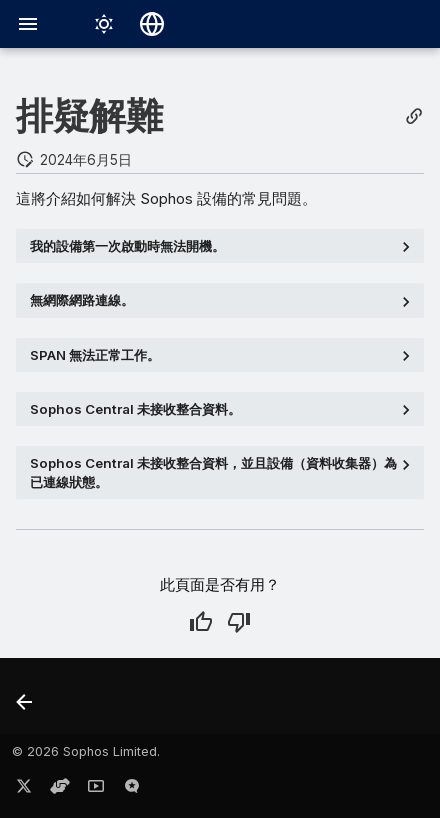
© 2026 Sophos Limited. (86, 751)
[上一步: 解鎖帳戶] (26, 702)
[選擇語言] (152, 24)
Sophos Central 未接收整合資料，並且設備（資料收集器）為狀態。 (213, 472)
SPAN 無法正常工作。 (95, 355)
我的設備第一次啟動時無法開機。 (127, 246)
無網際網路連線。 (82, 300)
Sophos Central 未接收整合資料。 (135, 409)
